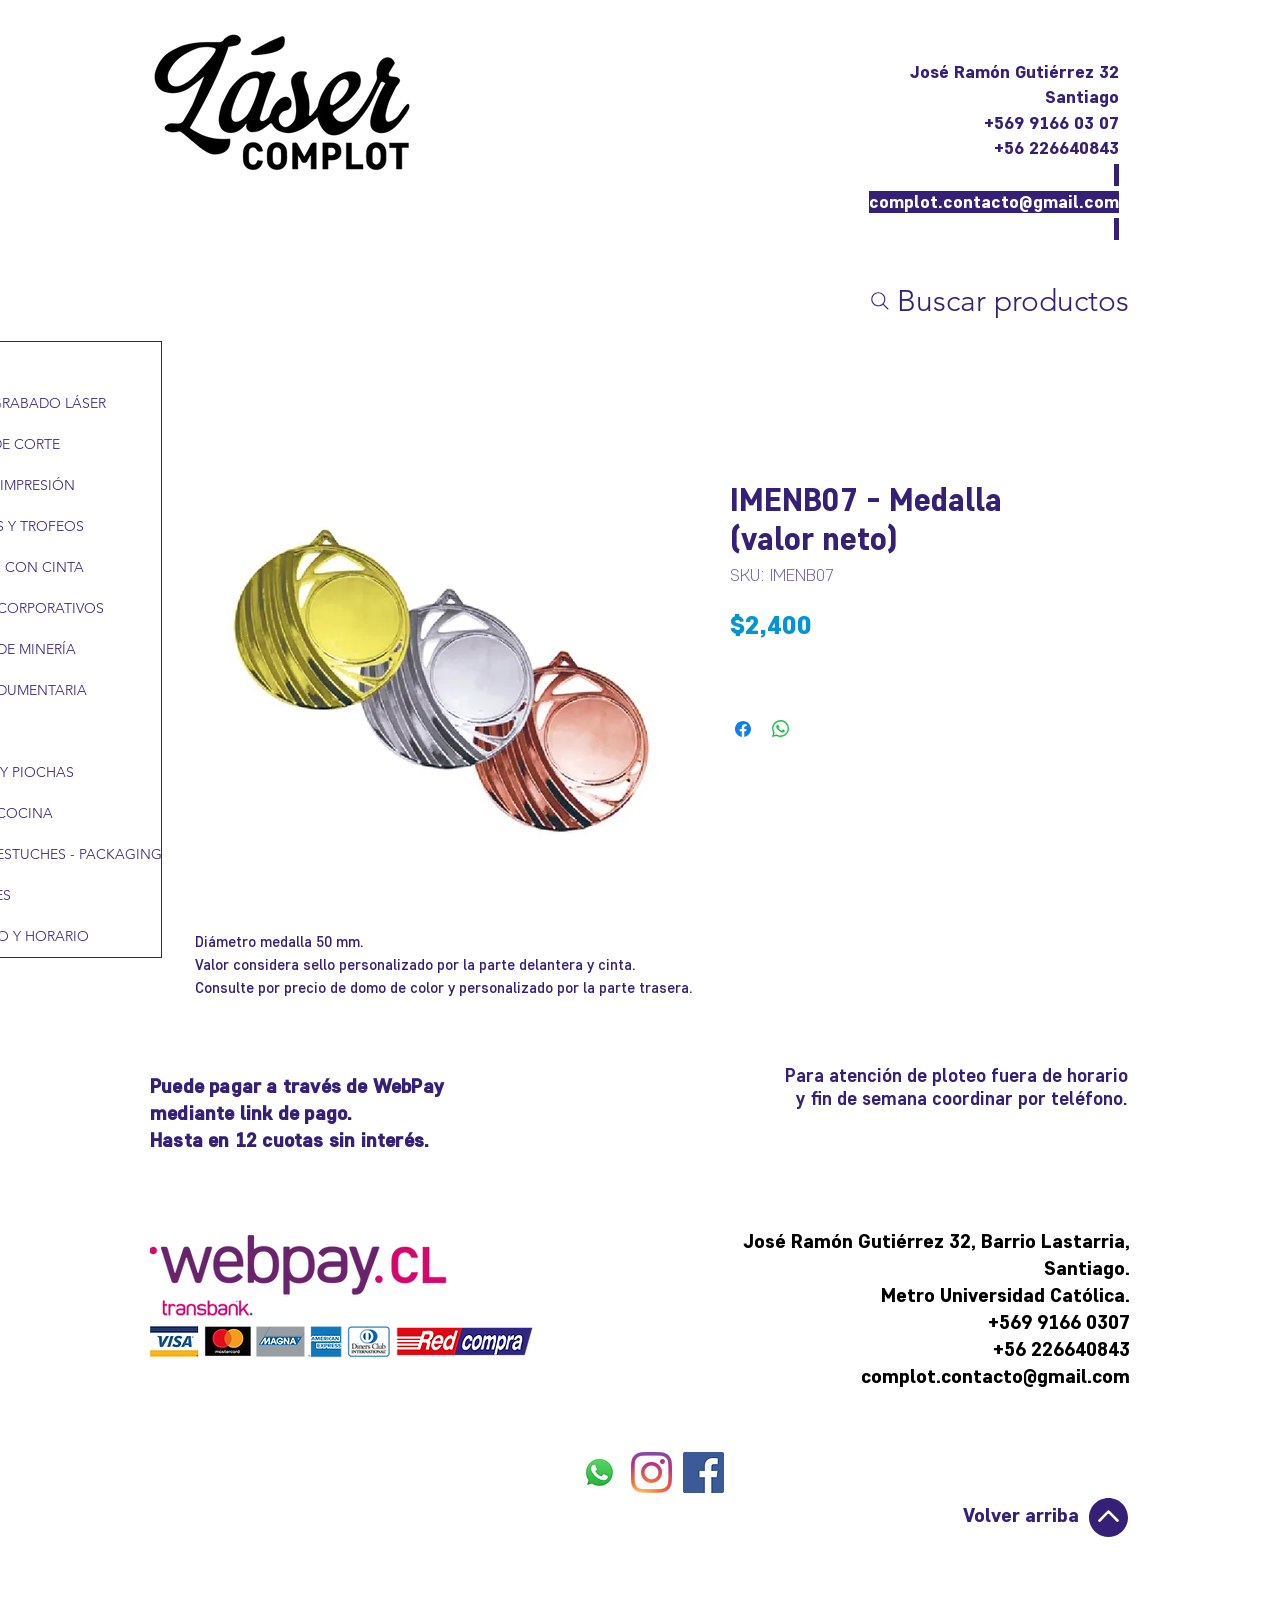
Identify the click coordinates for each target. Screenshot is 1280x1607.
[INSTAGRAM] (651, 1472)
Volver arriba (1021, 1515)
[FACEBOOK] (703, 1472)
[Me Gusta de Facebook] (652, 1521)
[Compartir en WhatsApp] (781, 729)
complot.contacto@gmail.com (994, 202)
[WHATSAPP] (599, 1472)
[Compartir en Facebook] (743, 729)
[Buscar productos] (997, 300)
